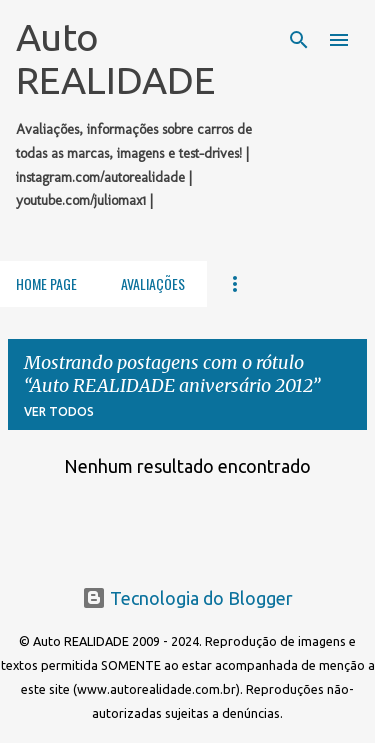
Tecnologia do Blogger (187, 598)
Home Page (46, 283)
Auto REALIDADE (115, 58)
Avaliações (153, 283)
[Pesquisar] (299, 40)
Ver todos (59, 411)
